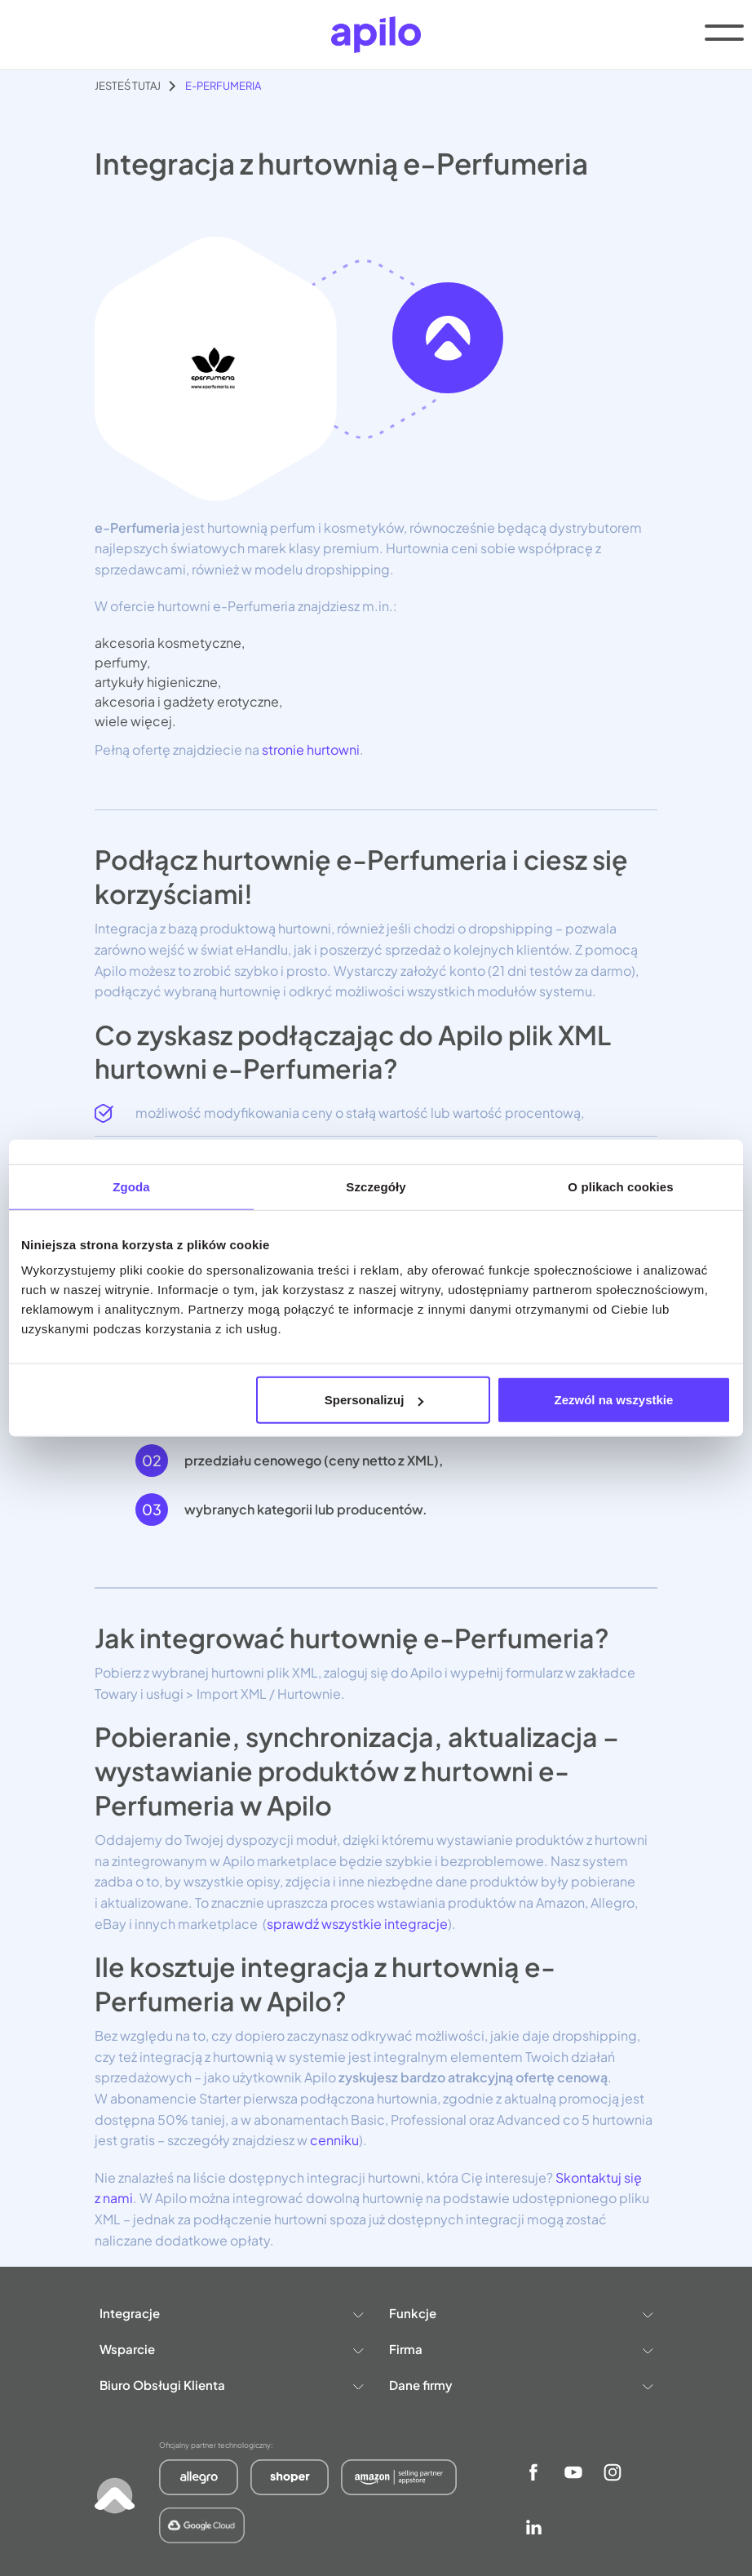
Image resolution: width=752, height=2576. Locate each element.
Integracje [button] (231, 2313)
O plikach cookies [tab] (620, 1186)
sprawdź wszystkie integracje (357, 1923)
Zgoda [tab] (131, 1186)
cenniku (333, 2139)
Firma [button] (520, 2349)
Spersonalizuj (374, 1400)
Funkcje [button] (520, 2313)
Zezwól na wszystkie (614, 1400)
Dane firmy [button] (520, 2385)
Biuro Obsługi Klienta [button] (231, 2385)
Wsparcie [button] (231, 2349)
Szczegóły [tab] (375, 1186)
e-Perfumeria (223, 85)
